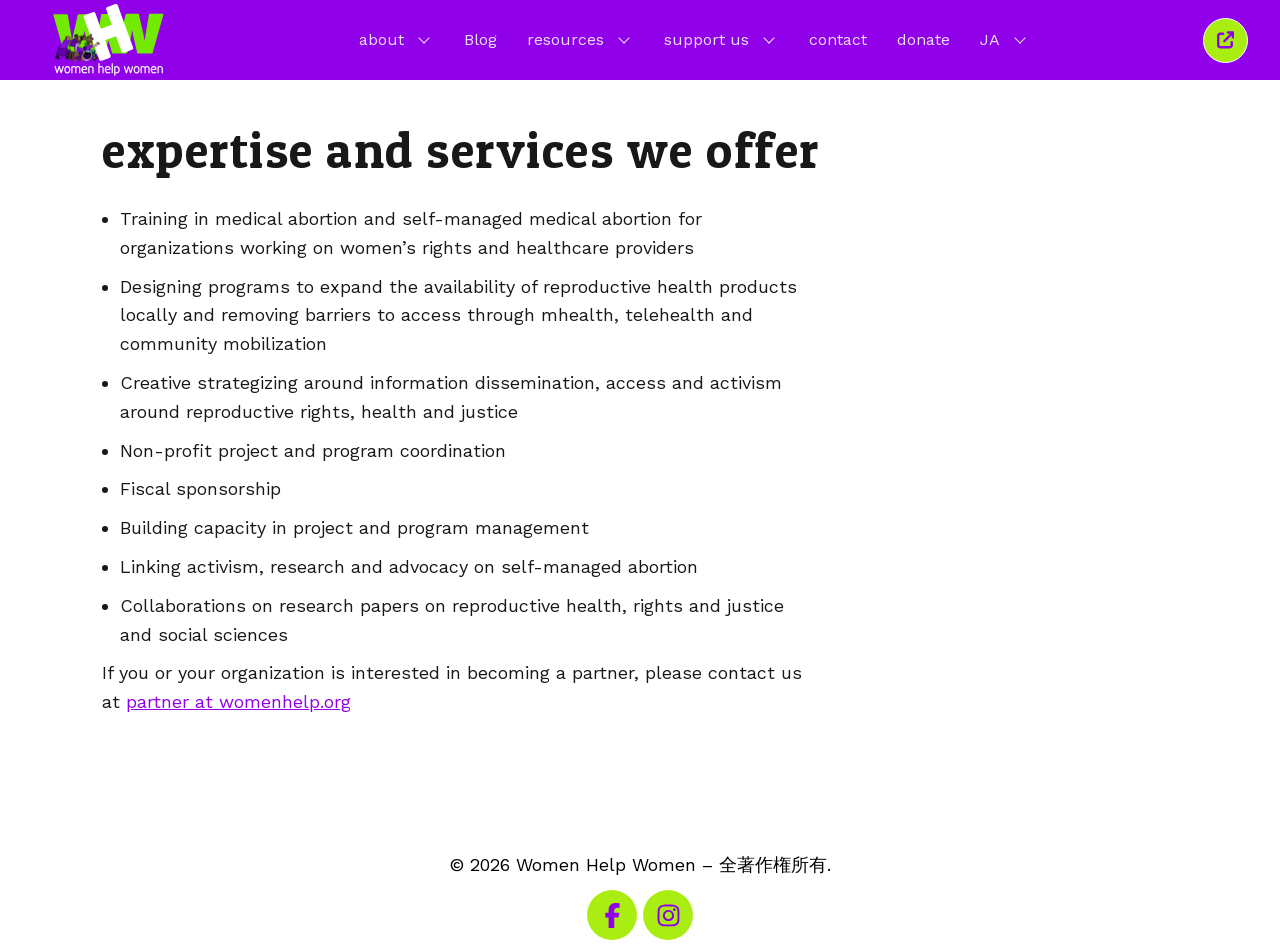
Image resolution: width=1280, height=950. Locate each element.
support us (721, 39)
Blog (480, 39)
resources (580, 39)
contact (838, 39)
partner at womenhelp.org (238, 701)
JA (1005, 39)
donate (923, 39)
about (396, 39)
